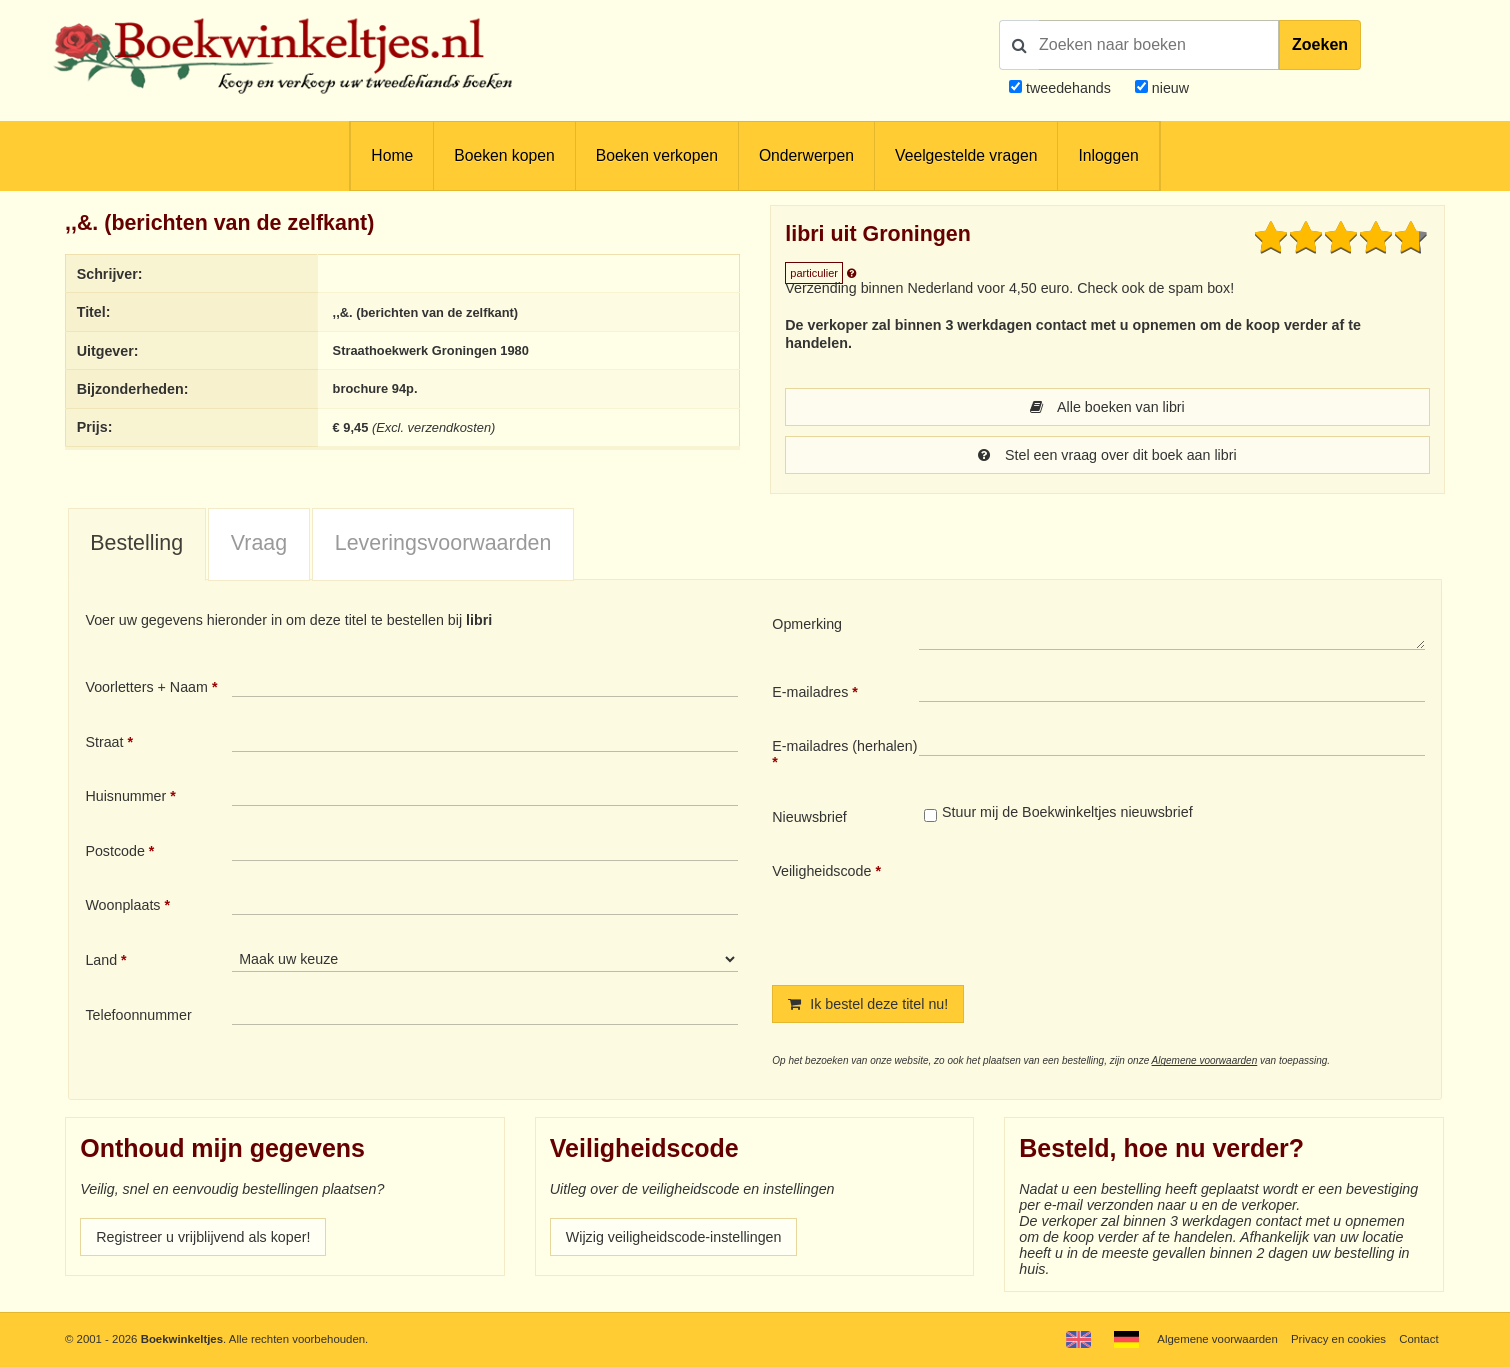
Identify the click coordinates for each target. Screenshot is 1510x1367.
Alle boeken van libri (1107, 407)
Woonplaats (122, 905)
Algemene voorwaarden (1205, 1060)
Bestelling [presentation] (136, 543)
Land (101, 960)
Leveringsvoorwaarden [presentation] (443, 543)
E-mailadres (810, 692)
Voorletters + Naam (146, 687)
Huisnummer (125, 796)
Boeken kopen (504, 155)
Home (392, 155)
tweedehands (1068, 88)
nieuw (1168, 88)
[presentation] (1086, 907)
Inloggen (1108, 155)
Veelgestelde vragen (966, 155)
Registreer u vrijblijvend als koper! (203, 1237)
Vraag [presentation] (259, 543)
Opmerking (807, 624)
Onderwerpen (806, 155)
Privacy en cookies (1338, 1339)
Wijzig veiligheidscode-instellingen (674, 1237)
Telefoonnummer (138, 1015)
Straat (104, 742)
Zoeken (1320, 44)
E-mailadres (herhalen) (844, 746)
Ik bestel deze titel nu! (868, 1004)
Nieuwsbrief (809, 817)
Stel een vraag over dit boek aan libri (1107, 455)
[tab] (137, 545)
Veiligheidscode (821, 871)
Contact (1418, 1339)
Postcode (114, 851)
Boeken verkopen (657, 155)
